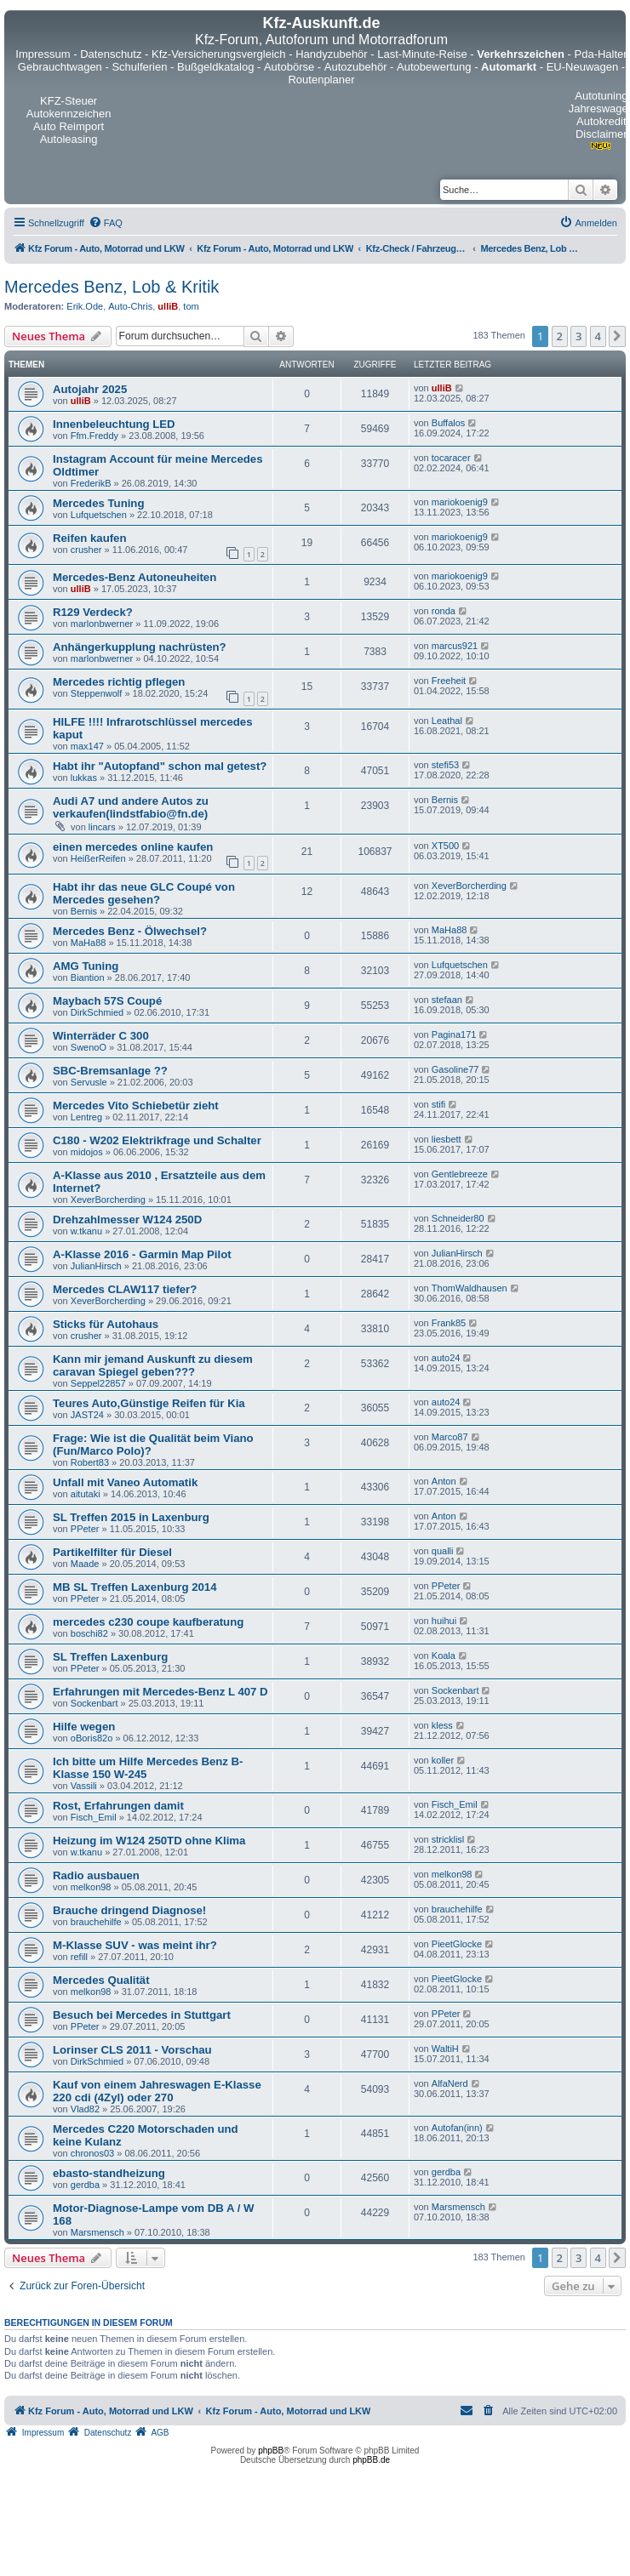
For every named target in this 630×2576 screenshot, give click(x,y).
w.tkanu (86, 1231)
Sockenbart (94, 1703)
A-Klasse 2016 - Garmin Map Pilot (142, 1254)
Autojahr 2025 (90, 389)
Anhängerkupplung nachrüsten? (139, 647)
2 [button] (560, 336)
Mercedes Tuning (98, 503)
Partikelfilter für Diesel (112, 1552)
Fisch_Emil (94, 1817)
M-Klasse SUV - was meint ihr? (135, 1945)
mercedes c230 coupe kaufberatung (148, 1622)
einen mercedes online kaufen (133, 847)
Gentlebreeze (460, 1174)
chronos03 (92, 2153)
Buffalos (449, 423)
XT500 (445, 846)
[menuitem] (106, 223)
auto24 (446, 1358)
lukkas (84, 777)
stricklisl (448, 1839)
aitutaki (85, 1494)
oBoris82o (92, 1738)
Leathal (447, 720)
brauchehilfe (96, 1922)
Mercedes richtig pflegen (119, 681)
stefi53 (445, 765)
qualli (443, 1551)
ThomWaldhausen (469, 1288)
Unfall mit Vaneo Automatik (125, 1482)
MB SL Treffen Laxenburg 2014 (135, 1587)
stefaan (447, 999)
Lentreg (86, 1117)
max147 (87, 746)
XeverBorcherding (469, 886)
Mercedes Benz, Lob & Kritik (111, 286)
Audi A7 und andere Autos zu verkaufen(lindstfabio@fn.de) (131, 807)
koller (443, 1760)
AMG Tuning (85, 966)
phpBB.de (371, 2460)
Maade (85, 1564)
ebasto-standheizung (109, 2173)
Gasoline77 (455, 1069)
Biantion (88, 977)
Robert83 (90, 1462)
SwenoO (88, 1047)
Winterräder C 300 (101, 1035)
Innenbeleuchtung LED (114, 424)
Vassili (84, 1786)
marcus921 (455, 646)
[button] (617, 336)
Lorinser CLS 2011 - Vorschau (132, 2049)
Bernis (445, 800)
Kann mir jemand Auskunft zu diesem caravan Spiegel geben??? (153, 1365)
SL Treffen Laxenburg (110, 1656)
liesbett (446, 1139)
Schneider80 (458, 1218)
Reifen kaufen (89, 538)
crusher (86, 549)
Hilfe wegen (84, 1726)
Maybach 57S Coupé (107, 1000)
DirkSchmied (97, 1012)
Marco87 (450, 1437)
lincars (102, 827)
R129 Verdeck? (93, 612)
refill (79, 1957)
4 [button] (598, 336)
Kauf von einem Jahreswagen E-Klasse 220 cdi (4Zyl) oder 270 (157, 2091)
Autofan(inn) (457, 2128)
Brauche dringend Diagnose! (129, 1910)
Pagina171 (454, 1034)
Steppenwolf (97, 693)
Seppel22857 (98, 1383)
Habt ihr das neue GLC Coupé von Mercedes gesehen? (144, 893)
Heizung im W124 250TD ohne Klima (149, 1840)
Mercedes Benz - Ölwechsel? (130, 931)
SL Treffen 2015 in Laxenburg (131, 1517)
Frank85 (449, 1323)
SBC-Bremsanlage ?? (110, 1070)
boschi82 (89, 1633)
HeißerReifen (98, 858)
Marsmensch (97, 2232)
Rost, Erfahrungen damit (118, 1805)
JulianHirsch (96, 1266)
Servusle (89, 1082)
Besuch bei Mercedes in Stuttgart (142, 2015)
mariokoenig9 (460, 502)
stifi (439, 1104)
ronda (443, 611)
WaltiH (445, 2048)
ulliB (168, 306)
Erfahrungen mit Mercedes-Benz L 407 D (160, 1691)
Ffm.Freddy (94, 435)
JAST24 (87, 1415)
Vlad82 (85, 2109)
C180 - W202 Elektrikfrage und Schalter (157, 1140)
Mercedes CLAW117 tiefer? (125, 1289)
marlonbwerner (102, 623)
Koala (443, 1655)
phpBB (271, 2450)
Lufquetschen (99, 515)
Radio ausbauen (96, 1875)
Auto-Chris (130, 306)
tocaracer (451, 458)
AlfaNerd (450, 2083)
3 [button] (578, 336)
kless (442, 1725)
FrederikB (91, 483)
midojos (87, 1152)
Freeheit (449, 680)
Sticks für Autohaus (105, 1324)
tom (190, 306)
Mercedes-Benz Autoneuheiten (134, 577)
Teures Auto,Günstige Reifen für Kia (149, 1403)
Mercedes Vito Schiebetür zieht (136, 1105)
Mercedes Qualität (101, 1980)
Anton (444, 1481)
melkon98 (91, 1887)
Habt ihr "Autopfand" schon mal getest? (159, 766)
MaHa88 (88, 943)
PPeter (85, 1529)
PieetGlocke (457, 1944)
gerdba (85, 2185)
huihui (444, 1621)
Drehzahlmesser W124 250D (127, 1219)
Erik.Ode (84, 306)
